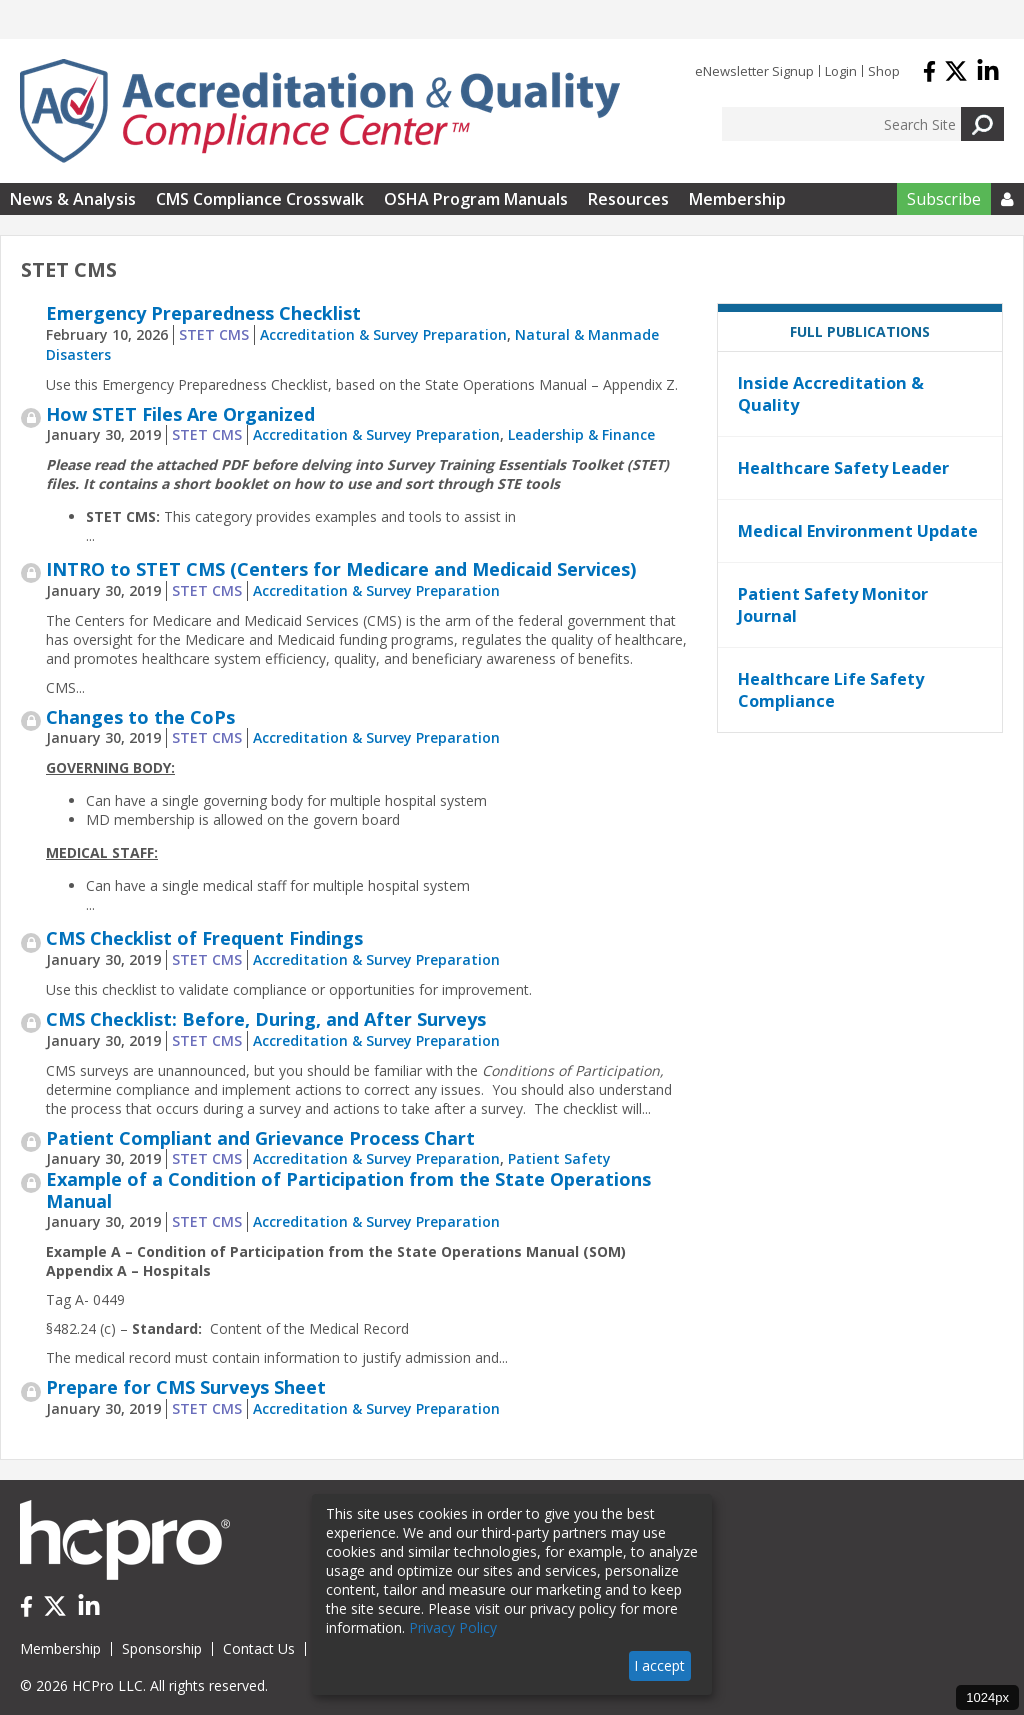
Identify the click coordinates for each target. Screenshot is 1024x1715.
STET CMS (214, 334)
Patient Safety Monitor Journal (833, 605)
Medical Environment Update (858, 531)
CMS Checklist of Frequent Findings (204, 938)
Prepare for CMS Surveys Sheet (186, 1387)
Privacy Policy (453, 1627)
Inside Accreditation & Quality (831, 394)
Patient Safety (559, 1158)
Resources (628, 199)
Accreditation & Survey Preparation (383, 334)
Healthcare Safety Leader (843, 468)
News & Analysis (73, 199)
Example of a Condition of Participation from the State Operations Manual (348, 1190)
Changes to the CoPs (140, 717)
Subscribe (944, 199)
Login (841, 71)
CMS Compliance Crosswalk (260, 199)
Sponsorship (162, 1648)
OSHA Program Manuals (476, 199)
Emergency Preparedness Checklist (203, 313)
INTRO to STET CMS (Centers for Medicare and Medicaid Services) (341, 569)
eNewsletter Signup (754, 71)
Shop (884, 71)
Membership (737, 199)
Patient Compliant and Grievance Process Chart (260, 1138)
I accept (659, 1665)
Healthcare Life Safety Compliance (831, 690)
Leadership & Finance (581, 434)
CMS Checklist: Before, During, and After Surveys (266, 1019)
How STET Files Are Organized (180, 414)
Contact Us (259, 1648)
